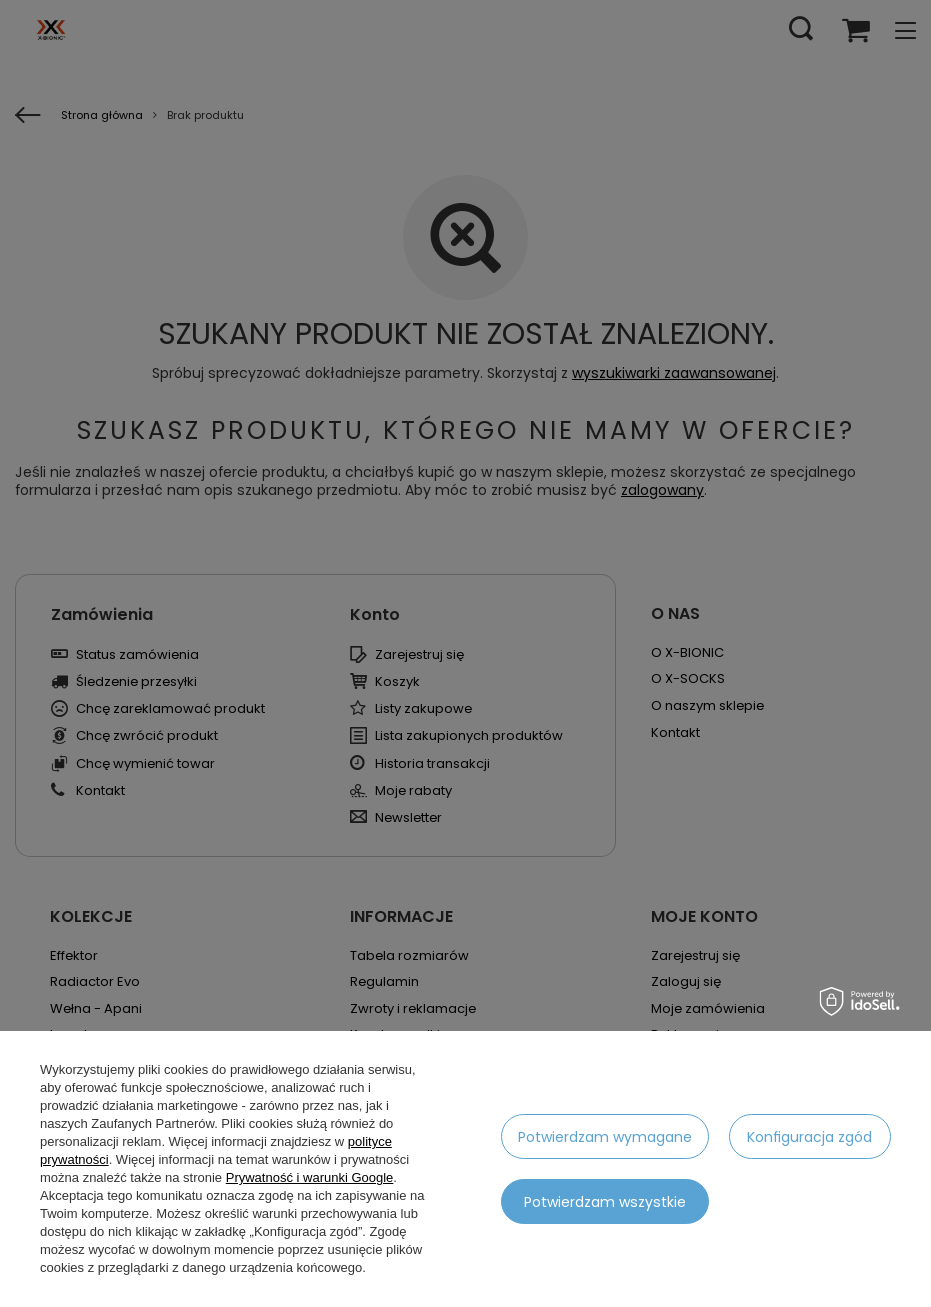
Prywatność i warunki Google (310, 1177)
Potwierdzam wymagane (605, 1137)
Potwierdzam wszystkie (605, 1202)
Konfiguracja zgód (809, 1137)
